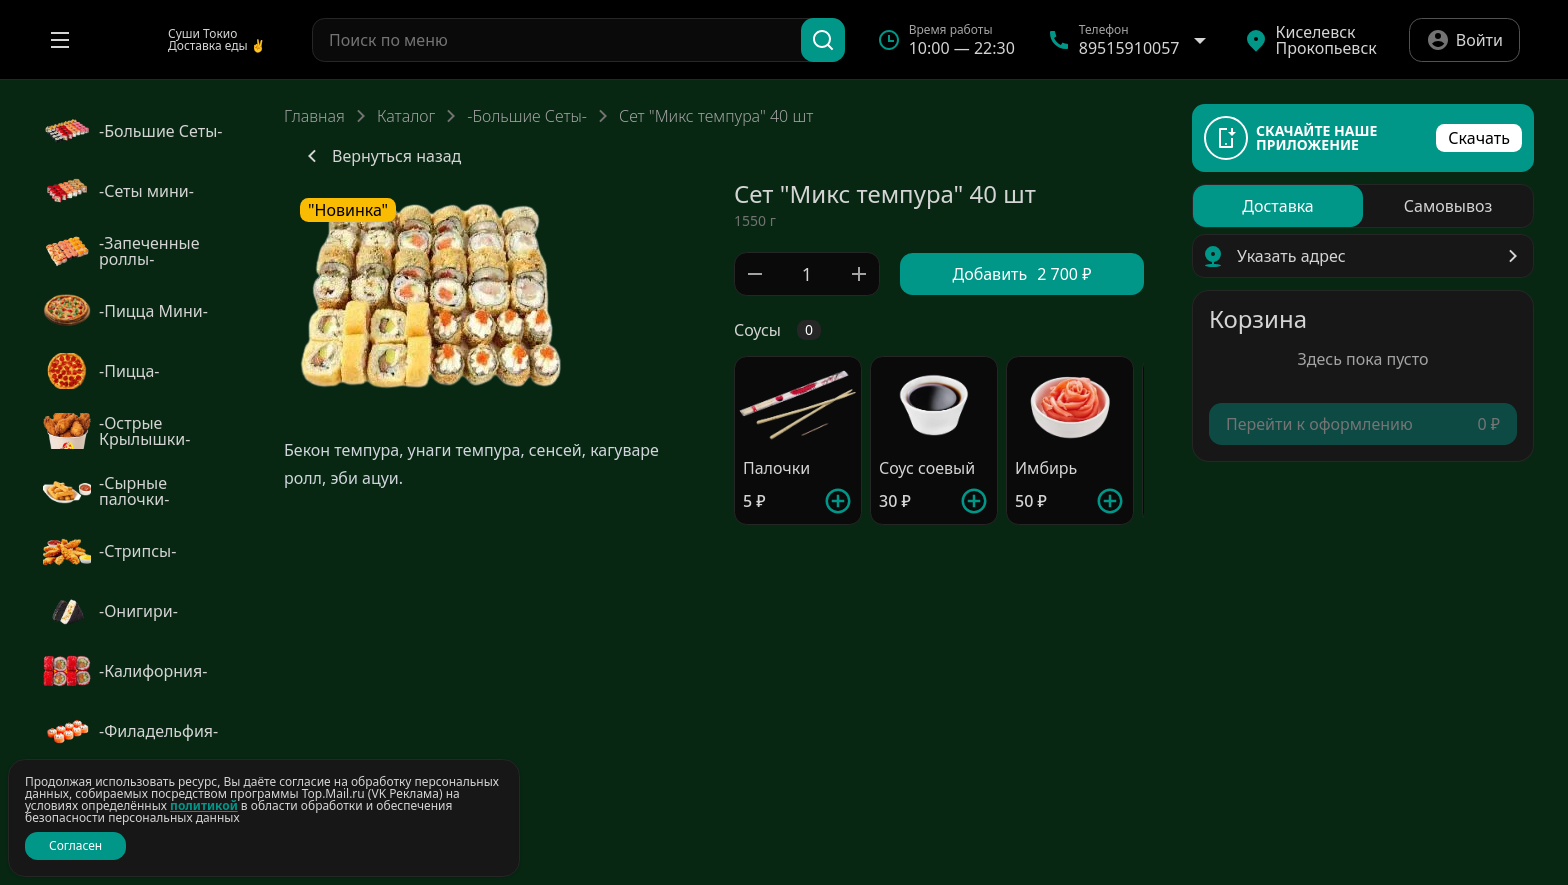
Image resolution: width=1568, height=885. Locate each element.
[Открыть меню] (60, 40)
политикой (204, 805)
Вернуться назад (380, 156)
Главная (314, 116)
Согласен (75, 845)
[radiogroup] (1363, 206)
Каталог (406, 116)
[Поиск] (823, 40)
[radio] (1278, 206)
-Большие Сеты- (527, 116)
